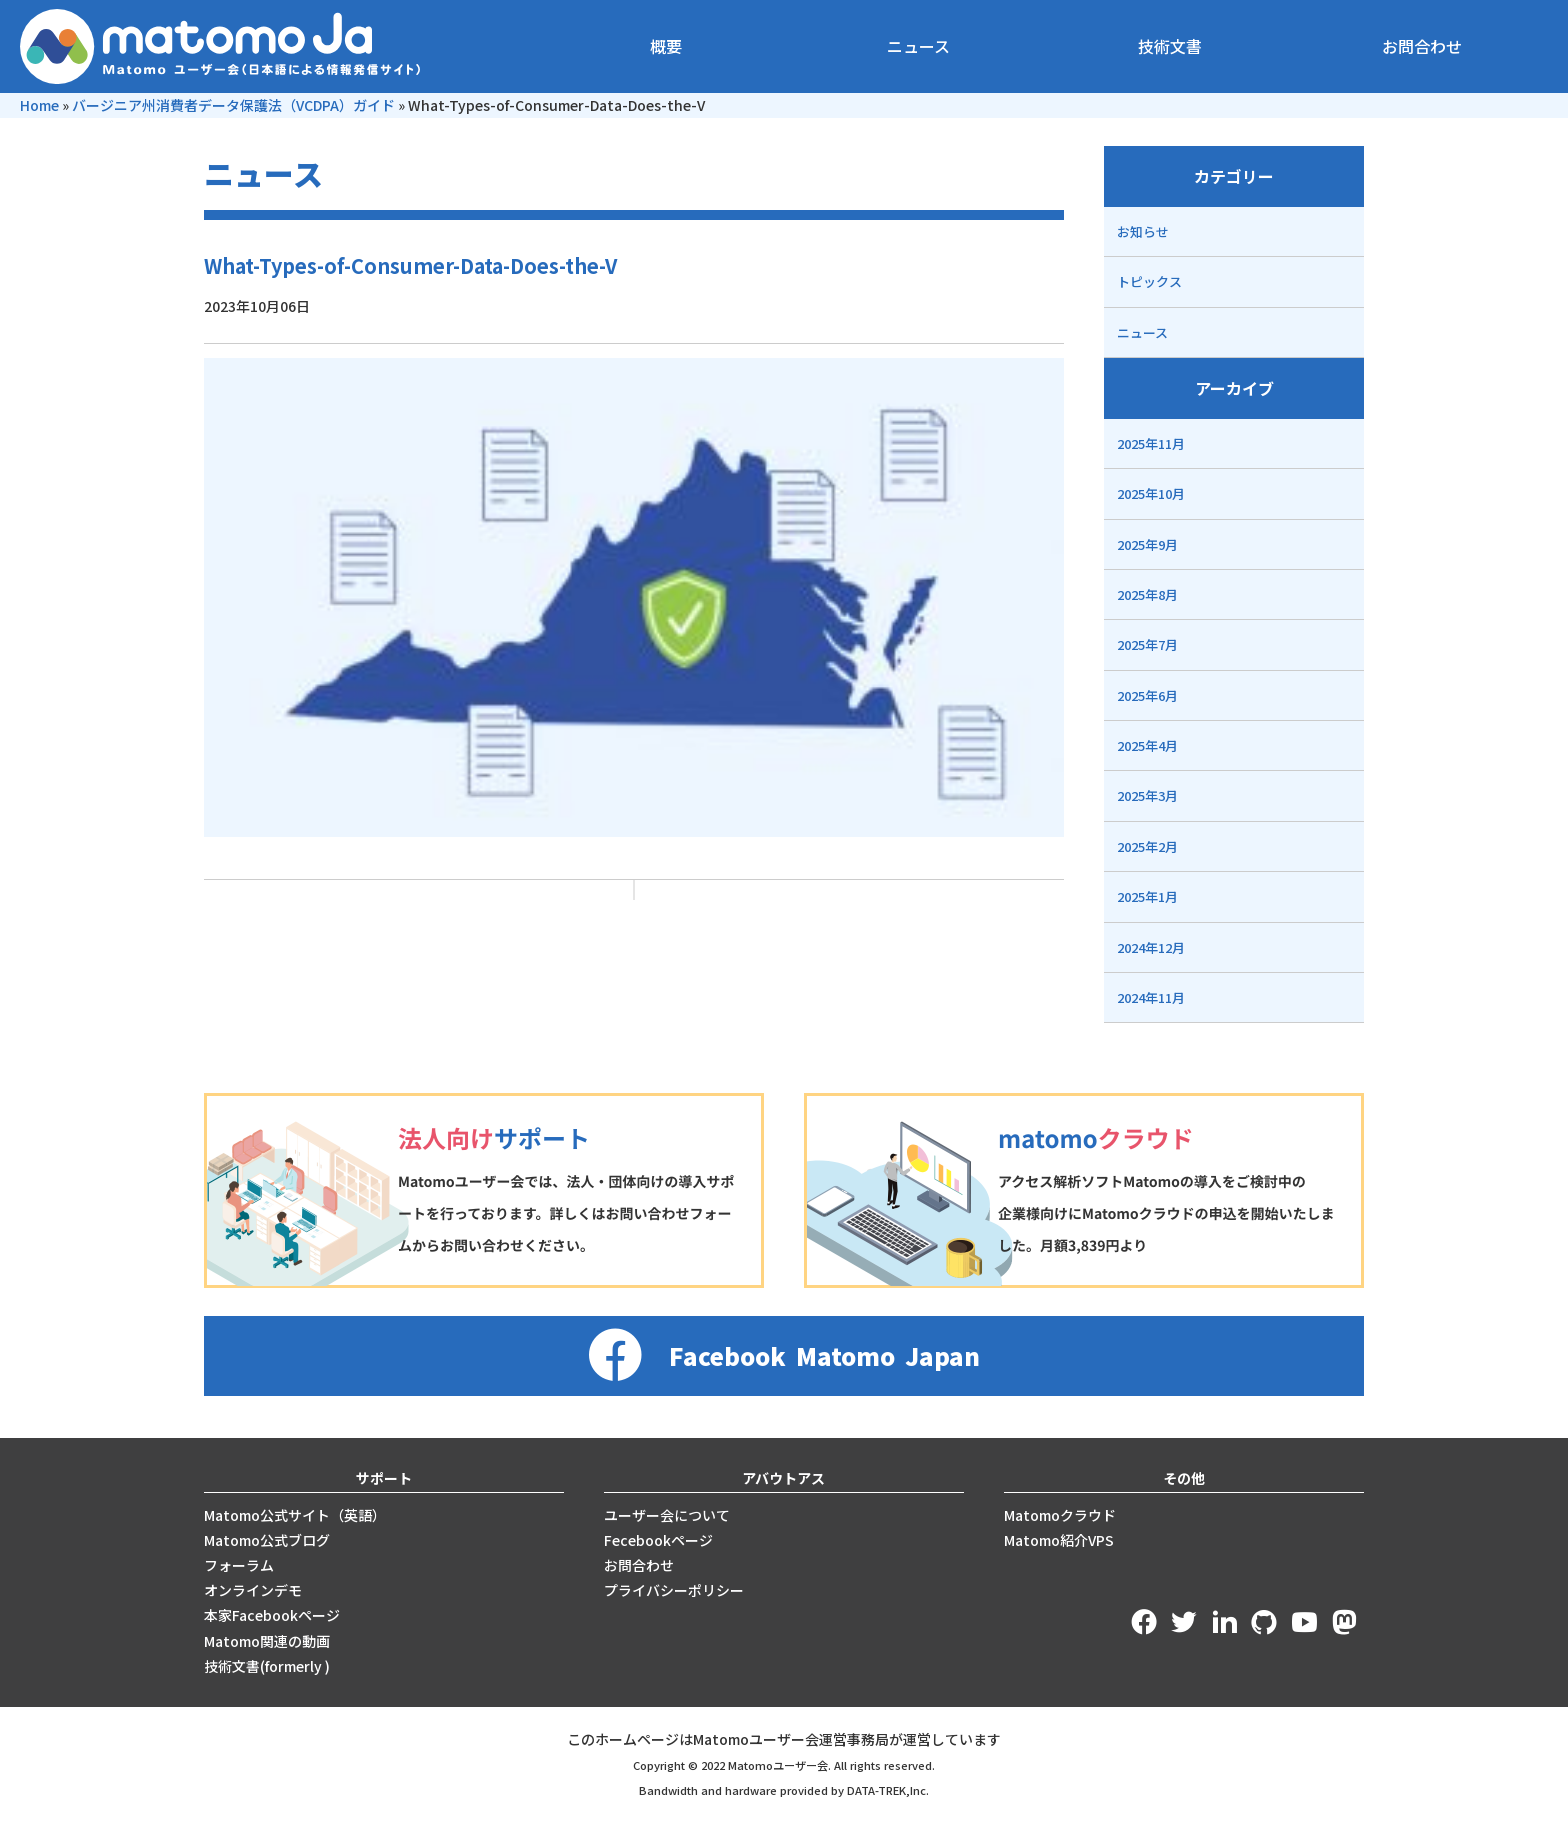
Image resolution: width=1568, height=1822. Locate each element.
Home (39, 105)
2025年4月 (1147, 745)
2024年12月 (1151, 947)
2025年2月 (1147, 846)
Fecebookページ (658, 1540)
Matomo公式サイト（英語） (295, 1515)
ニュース (918, 46)
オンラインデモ (253, 1590)
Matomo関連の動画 (267, 1641)
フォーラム (239, 1565)
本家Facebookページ (272, 1615)
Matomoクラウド (1060, 1515)
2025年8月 (1147, 594)
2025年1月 (1147, 896)
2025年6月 (1147, 695)
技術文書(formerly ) (267, 1666)
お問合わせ (1422, 46)
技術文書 (1170, 46)
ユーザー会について (667, 1515)
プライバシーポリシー (674, 1590)
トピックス (1149, 281)
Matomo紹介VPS (1059, 1540)
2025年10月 (1151, 493)
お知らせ (1143, 231)
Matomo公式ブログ (267, 1540)
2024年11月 (1151, 997)
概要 (666, 46)
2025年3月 (1147, 795)
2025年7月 (1147, 644)
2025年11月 (1151, 443)
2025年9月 (1147, 544)
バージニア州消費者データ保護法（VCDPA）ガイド (233, 105)
